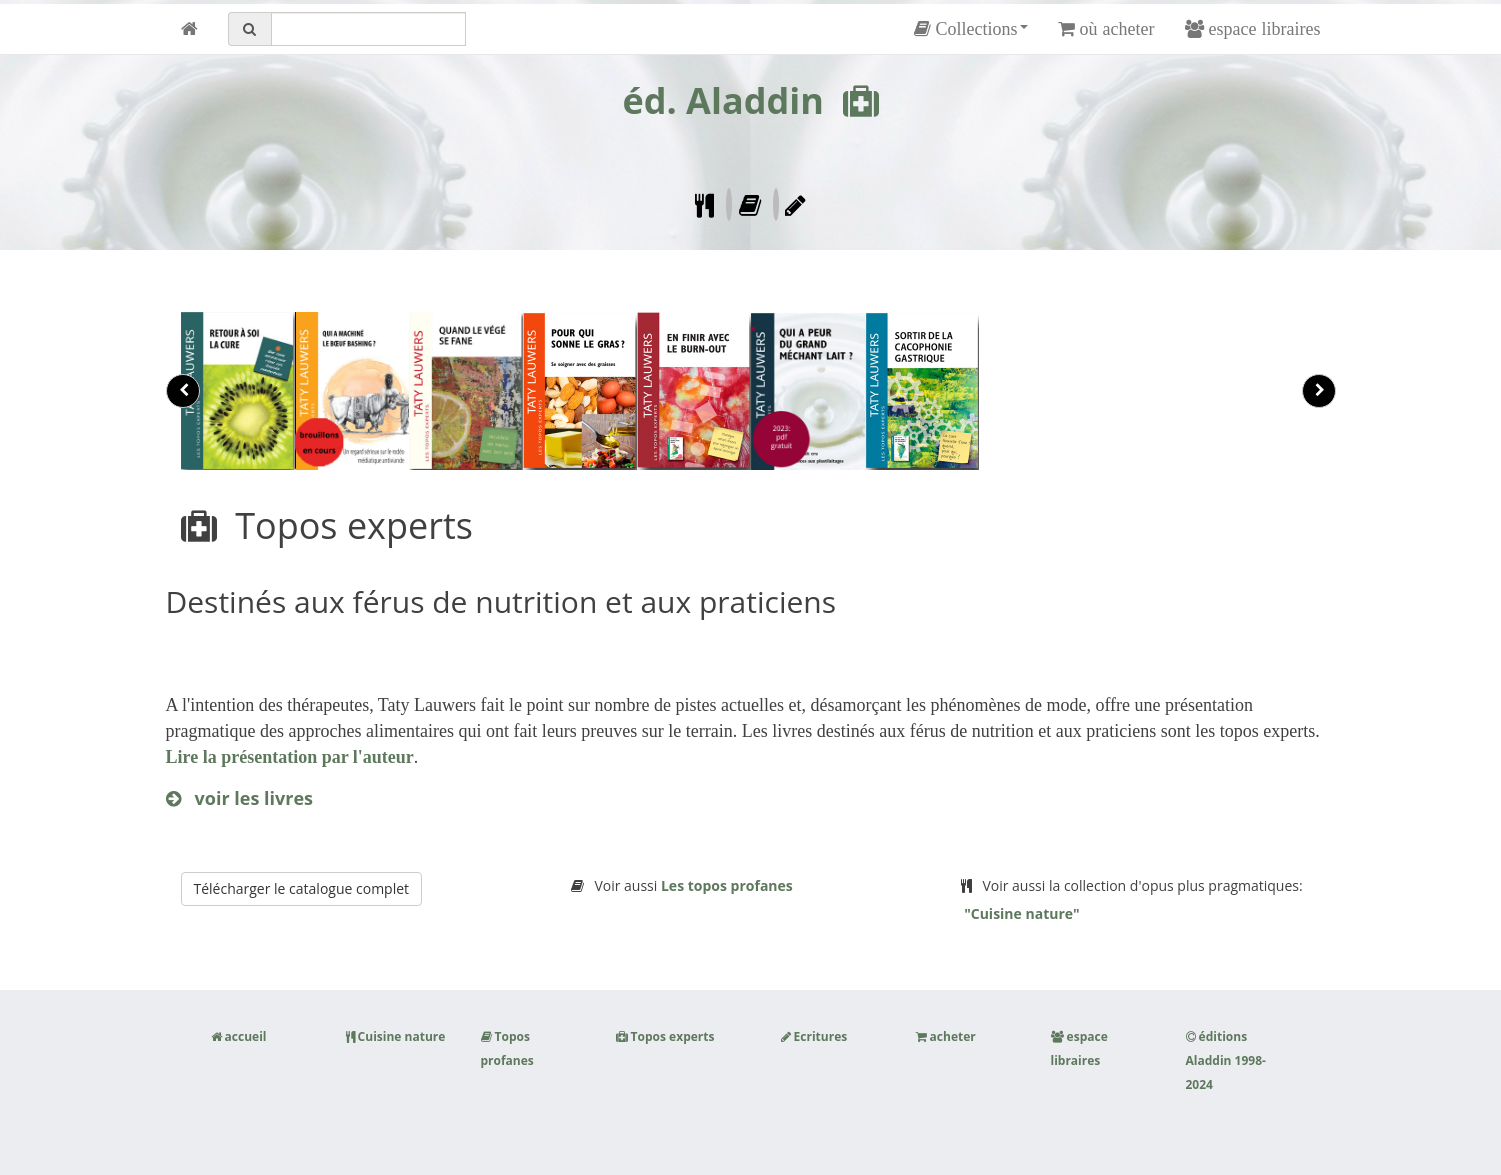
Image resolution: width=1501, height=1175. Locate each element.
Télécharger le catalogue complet (302, 888)
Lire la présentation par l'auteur (290, 757)
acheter (946, 1036)
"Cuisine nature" (1020, 913)
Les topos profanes (727, 885)
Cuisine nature (396, 1036)
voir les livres (240, 798)
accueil (239, 1036)
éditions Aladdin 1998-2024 (1226, 1060)
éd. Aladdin (722, 100)
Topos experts (665, 1036)
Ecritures (814, 1036)
